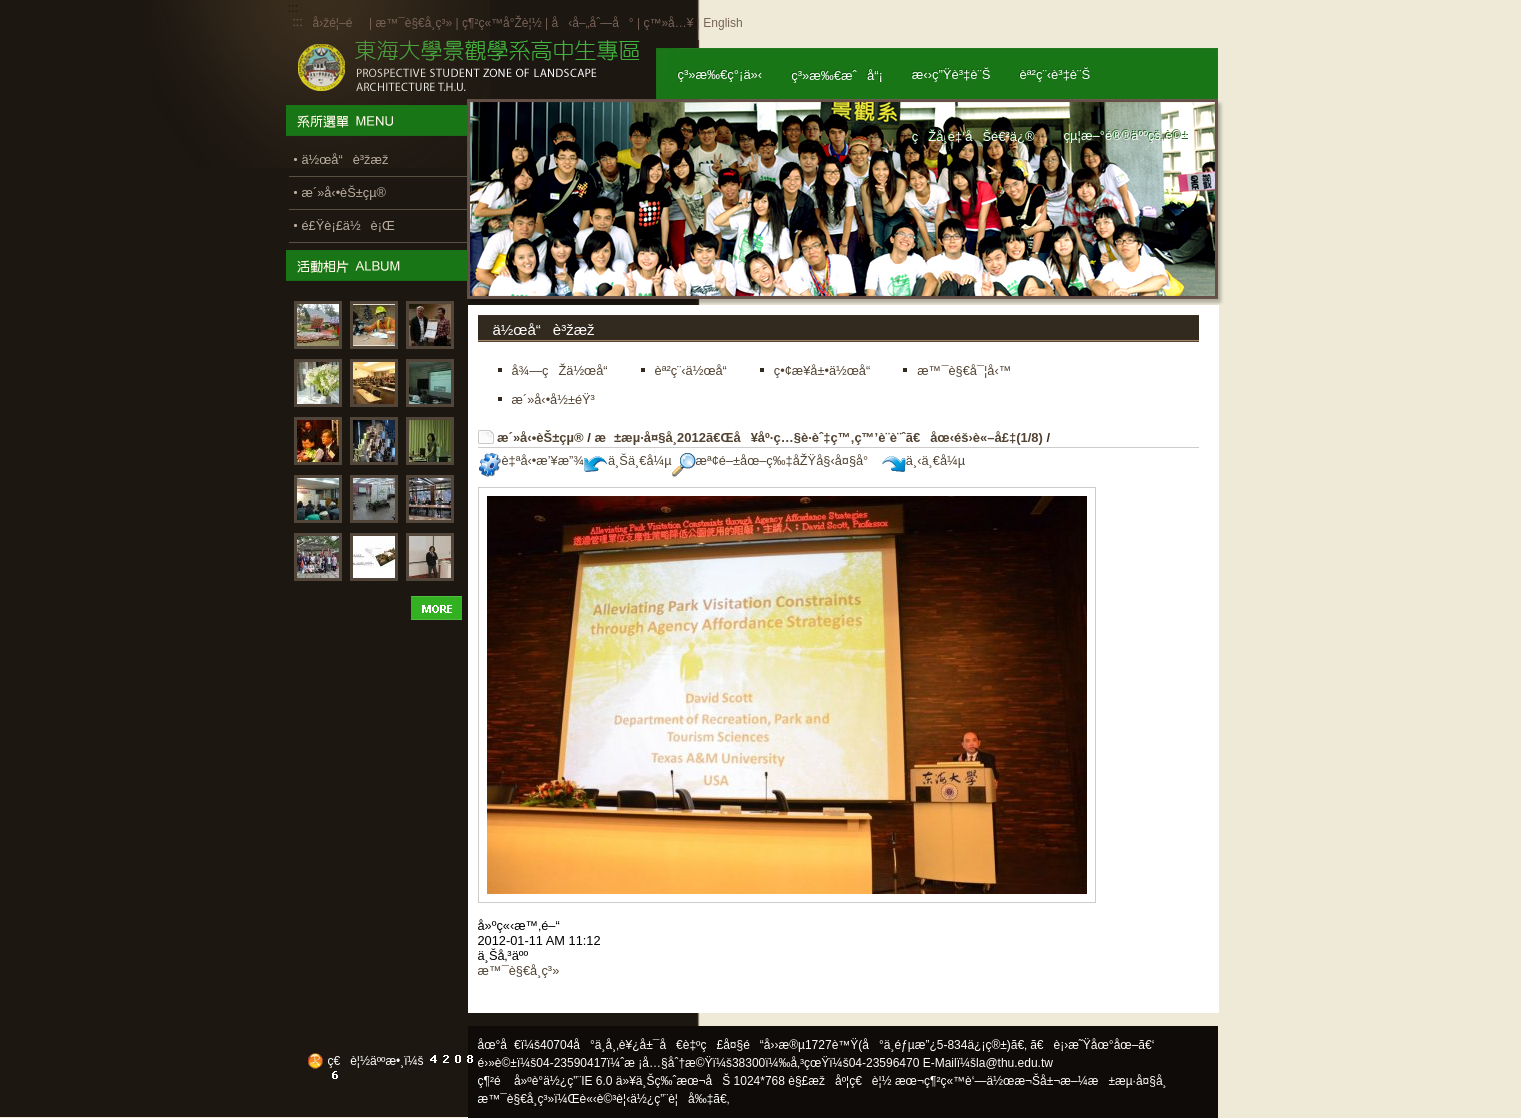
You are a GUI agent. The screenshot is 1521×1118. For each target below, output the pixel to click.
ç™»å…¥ (668, 23)
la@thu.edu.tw (1014, 1063)
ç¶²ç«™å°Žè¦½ (502, 23)
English (722, 23)
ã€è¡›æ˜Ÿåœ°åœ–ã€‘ (1092, 1045)
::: (298, 22)
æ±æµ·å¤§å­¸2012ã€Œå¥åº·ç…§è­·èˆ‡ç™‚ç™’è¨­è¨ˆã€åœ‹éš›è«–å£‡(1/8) (818, 437)
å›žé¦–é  (339, 23)
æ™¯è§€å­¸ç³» (415, 23)
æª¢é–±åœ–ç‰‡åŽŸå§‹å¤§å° (775, 460)
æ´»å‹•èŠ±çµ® (540, 437)
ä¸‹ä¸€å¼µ (923, 460)
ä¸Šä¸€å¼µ (628, 460)
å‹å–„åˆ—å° (592, 23)
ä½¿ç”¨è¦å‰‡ (671, 1099)
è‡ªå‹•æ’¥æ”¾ (531, 460)
